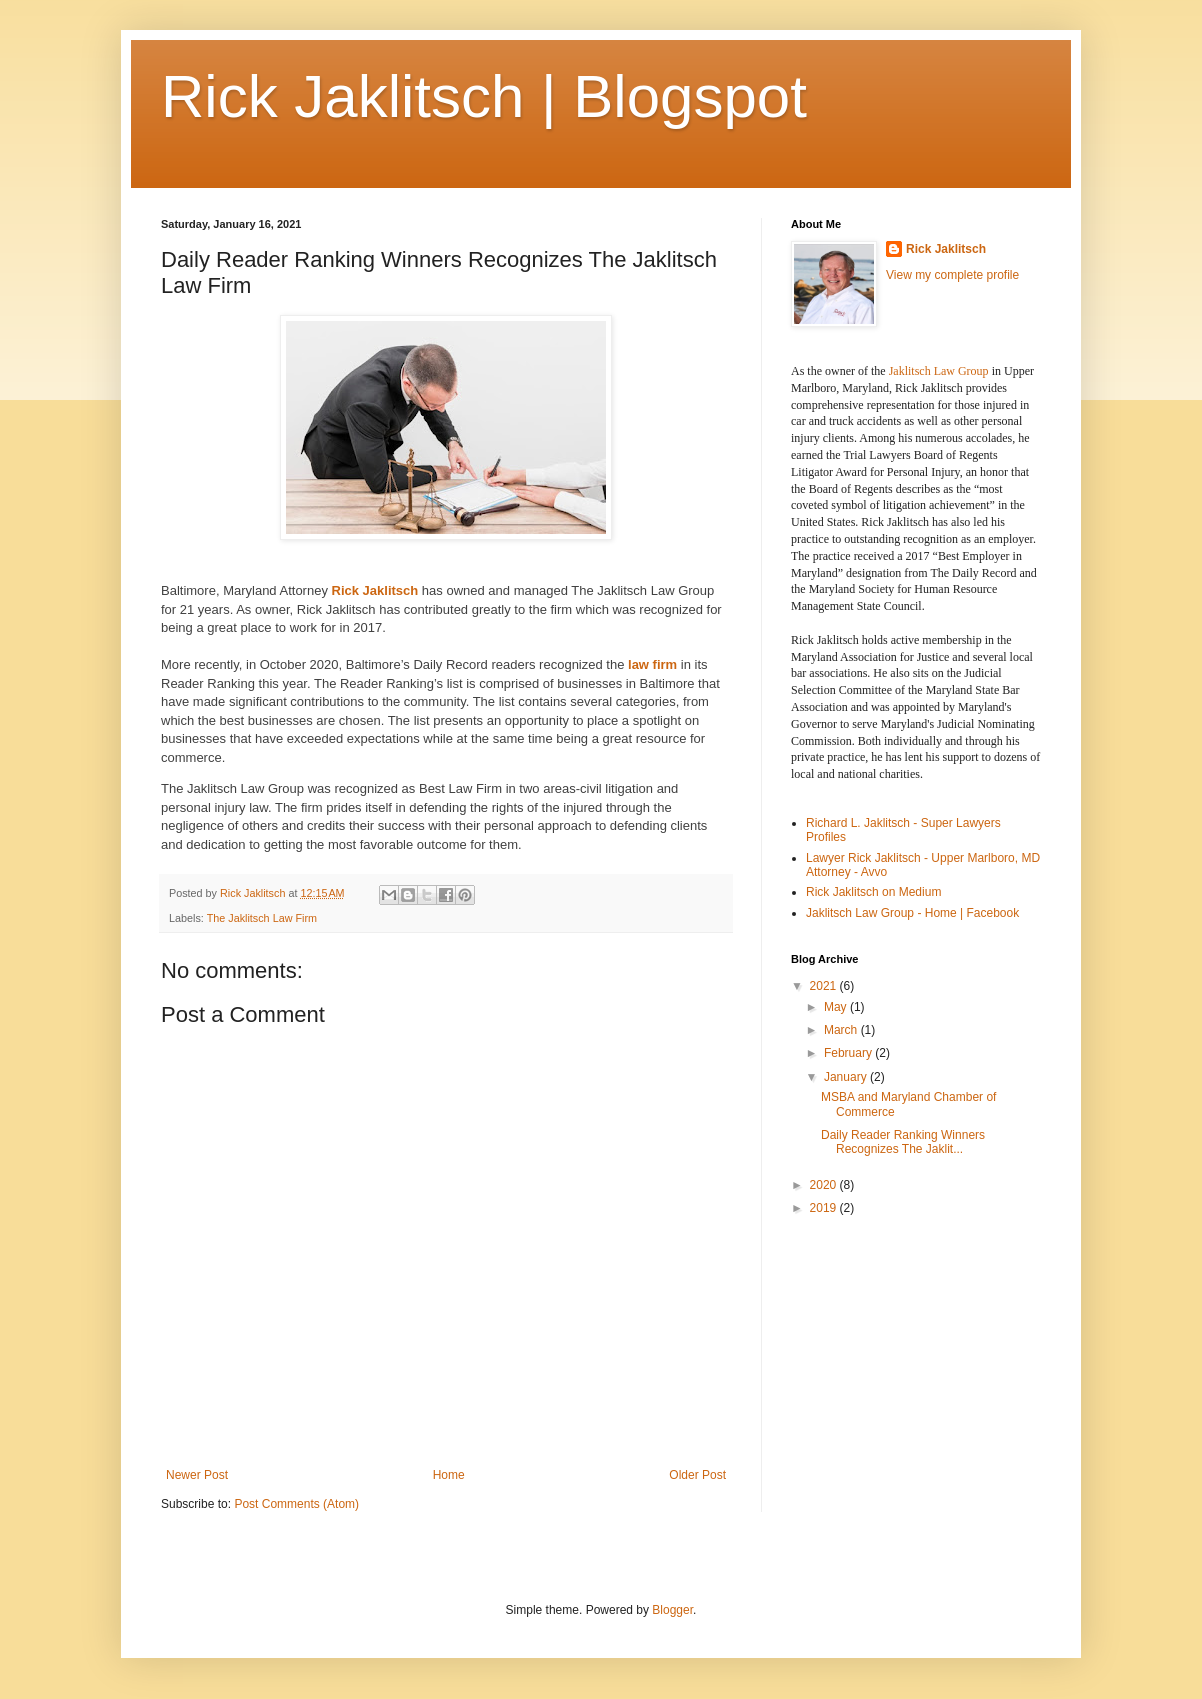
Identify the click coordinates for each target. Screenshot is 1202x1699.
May (837, 1007)
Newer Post (197, 1475)
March (842, 1030)
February (849, 1053)
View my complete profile (952, 275)
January (847, 1077)
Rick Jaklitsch (375, 590)
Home (449, 1475)
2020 (825, 1185)
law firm (650, 664)
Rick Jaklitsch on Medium (873, 892)
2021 (825, 986)
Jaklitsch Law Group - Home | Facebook (912, 913)
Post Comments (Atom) (296, 1504)
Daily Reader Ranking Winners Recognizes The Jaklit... (903, 1142)
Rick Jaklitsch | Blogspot (484, 96)
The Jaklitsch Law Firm (262, 918)
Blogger (672, 1610)
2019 (825, 1208)
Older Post (697, 1475)
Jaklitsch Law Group (939, 371)
